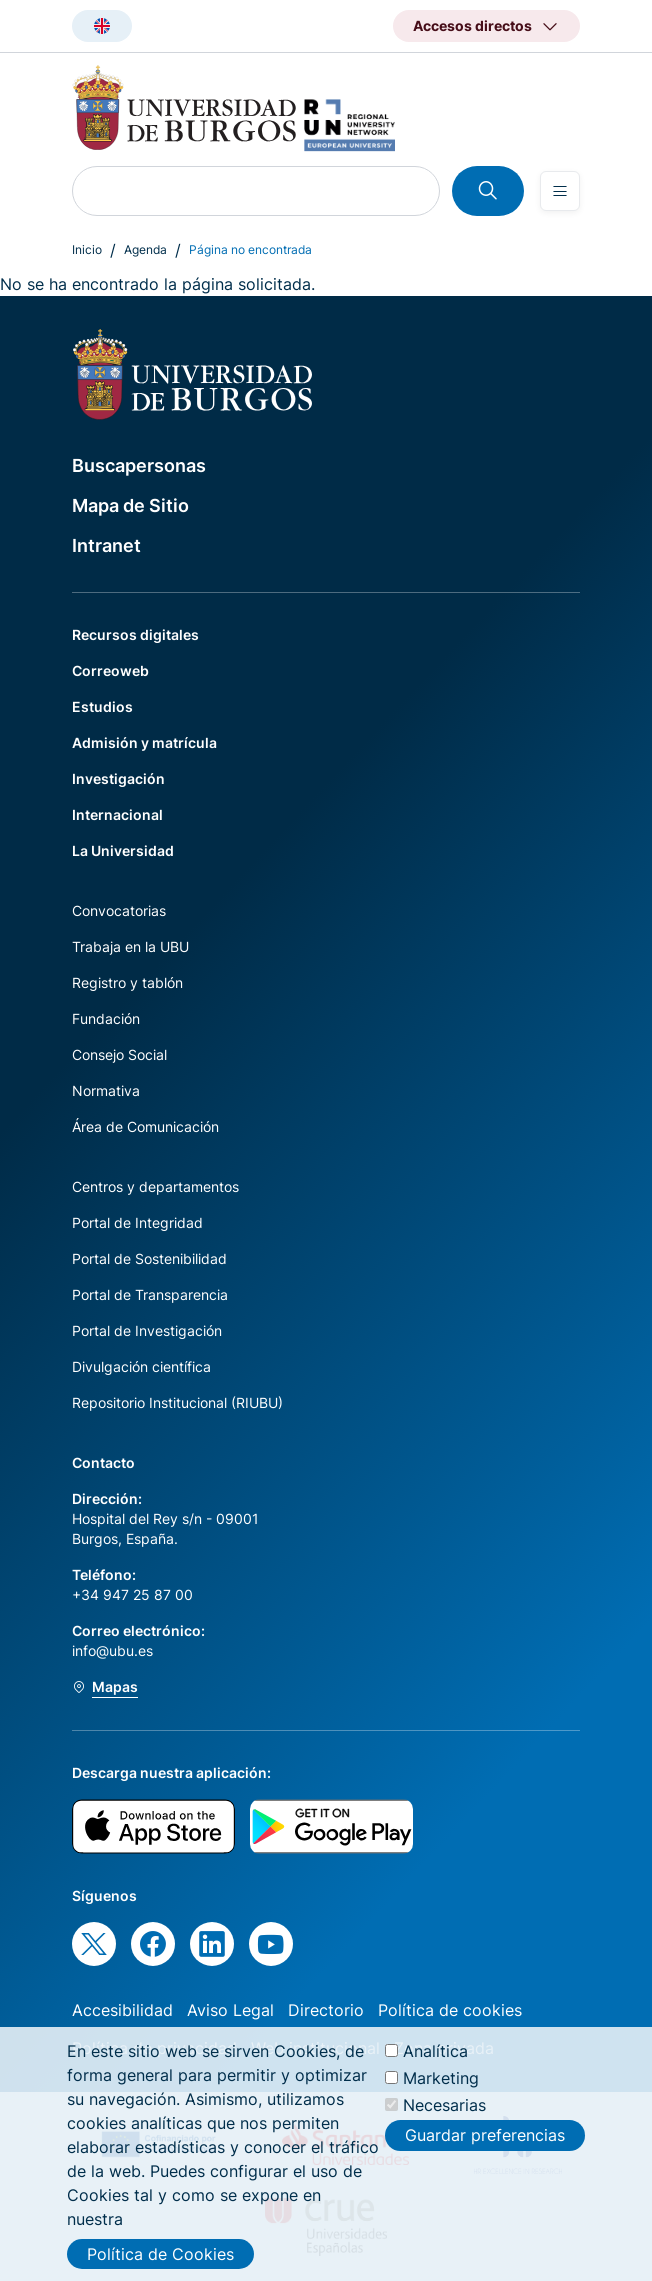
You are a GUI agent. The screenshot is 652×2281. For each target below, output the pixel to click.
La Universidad (123, 850)
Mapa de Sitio (130, 505)
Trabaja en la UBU (130, 946)
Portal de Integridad (137, 1222)
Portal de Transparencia (150, 1294)
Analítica (435, 2051)
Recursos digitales (135, 634)
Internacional (117, 814)
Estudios (102, 706)
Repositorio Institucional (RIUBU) (177, 1402)
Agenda (145, 249)
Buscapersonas (139, 465)
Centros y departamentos (155, 1186)
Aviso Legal (230, 2010)
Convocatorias (119, 910)
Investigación (118, 778)
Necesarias (444, 2105)
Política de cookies (450, 2010)
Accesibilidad (122, 2010)
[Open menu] (560, 191)
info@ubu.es (112, 1650)
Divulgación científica (141, 1366)
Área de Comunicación (145, 1126)
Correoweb (110, 670)
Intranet (106, 545)
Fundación (106, 1018)
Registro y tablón (127, 982)
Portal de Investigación (147, 1330)
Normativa (106, 1090)
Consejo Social (119, 1054)
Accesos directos (472, 25)
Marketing (441, 2078)
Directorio (326, 2010)
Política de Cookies (160, 2254)
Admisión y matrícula (144, 742)
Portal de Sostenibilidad (149, 1258)
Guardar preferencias (485, 2135)
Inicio (87, 249)
